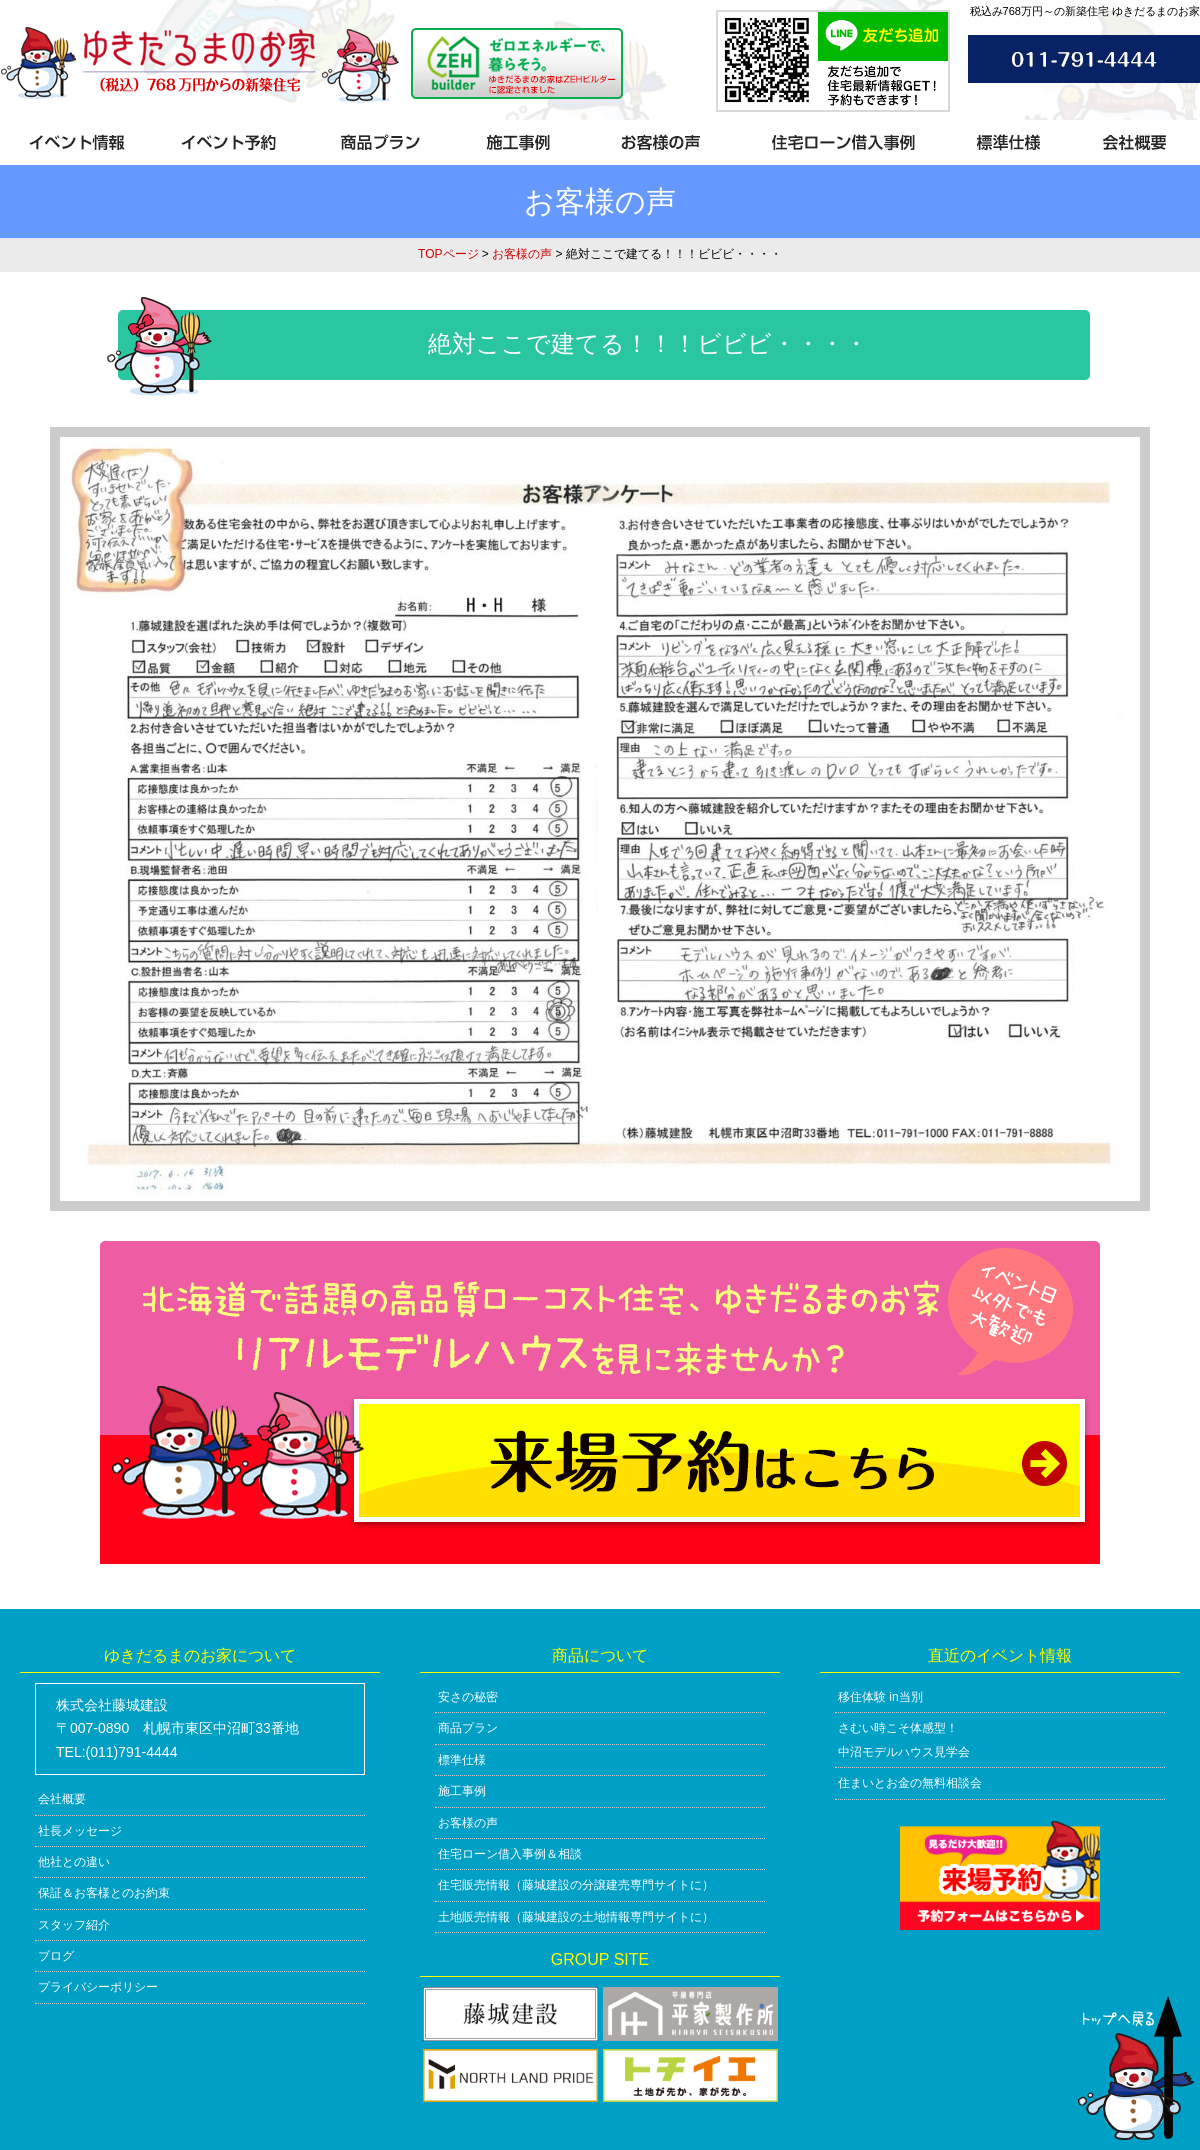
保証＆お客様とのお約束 (104, 1893)
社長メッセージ (80, 1831)
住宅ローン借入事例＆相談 (510, 1854)
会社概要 (62, 1799)
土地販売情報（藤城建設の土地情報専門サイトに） (576, 1917)
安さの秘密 (468, 1697)
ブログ (56, 1956)
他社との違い (74, 1862)
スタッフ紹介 (74, 1925)
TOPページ (448, 254)
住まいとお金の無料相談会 (910, 1783)
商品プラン (468, 1728)
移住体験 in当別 (880, 1697)
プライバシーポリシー (98, 1987)
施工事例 (462, 1791)
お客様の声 (522, 254)
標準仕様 (462, 1760)
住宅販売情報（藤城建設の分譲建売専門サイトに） (576, 1885)
